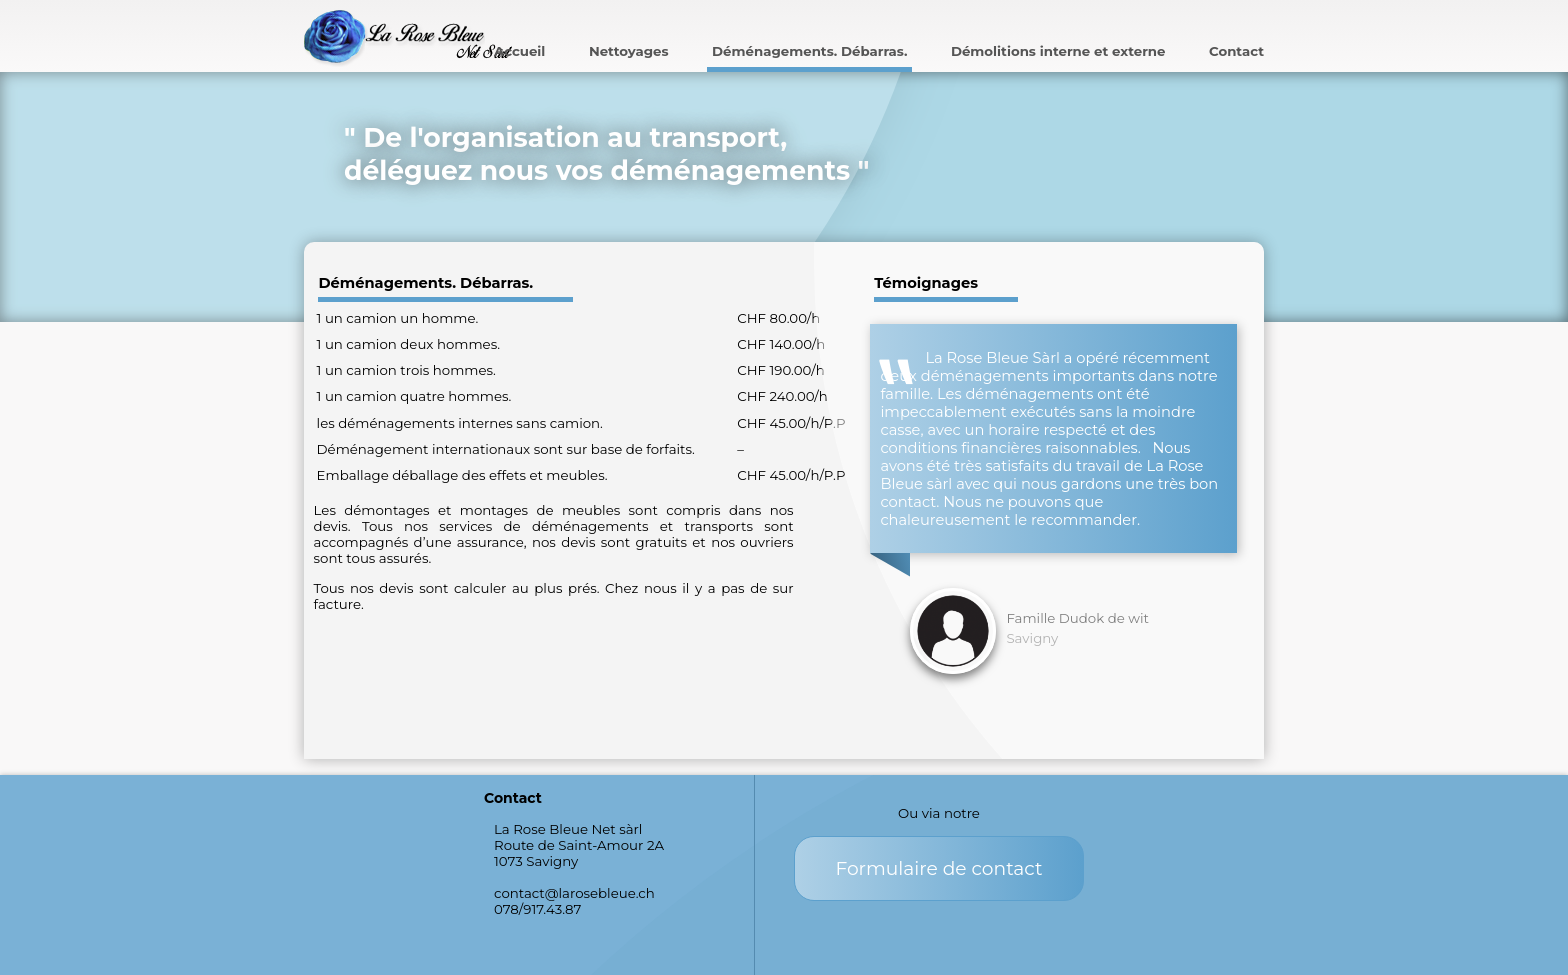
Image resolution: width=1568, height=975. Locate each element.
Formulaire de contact (938, 868)
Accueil (519, 51)
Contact (1236, 51)
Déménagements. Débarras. (809, 51)
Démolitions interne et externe (1058, 51)
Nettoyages (629, 51)
